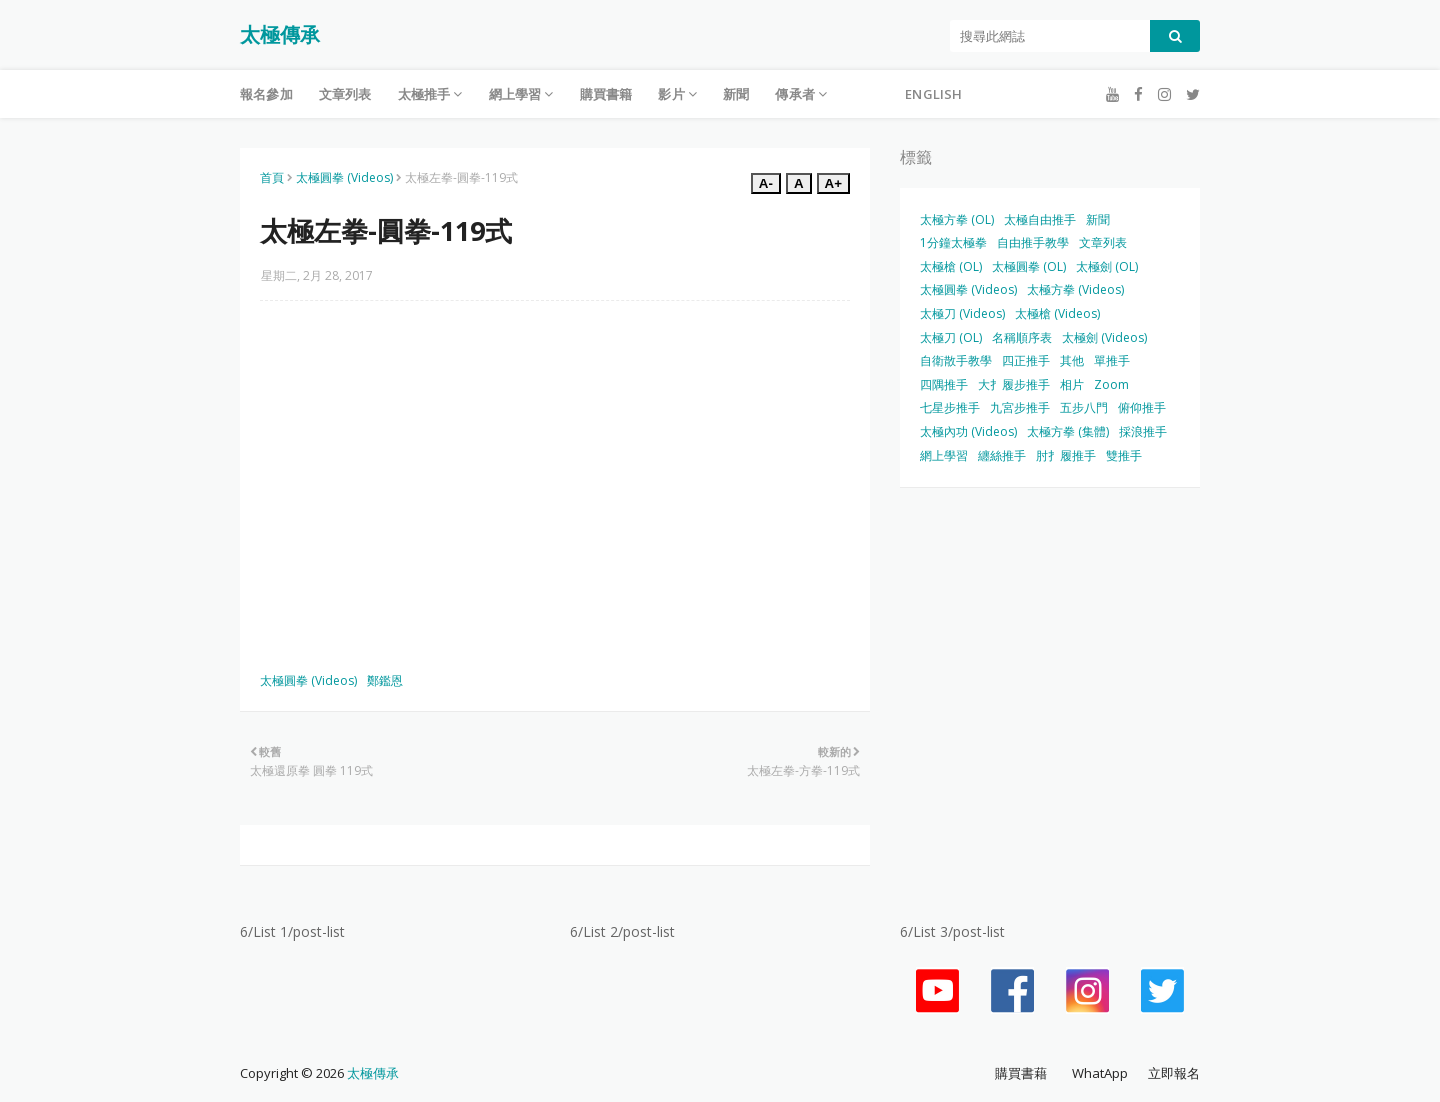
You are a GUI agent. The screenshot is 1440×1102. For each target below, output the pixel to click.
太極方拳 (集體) (1068, 431)
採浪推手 (1143, 431)
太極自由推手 (1040, 219)
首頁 (272, 177)
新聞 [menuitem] (736, 94)
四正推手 (1026, 360)
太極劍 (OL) (1107, 266)
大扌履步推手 (1014, 384)
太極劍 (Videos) (1104, 337)
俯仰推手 (1142, 407)
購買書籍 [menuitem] (606, 94)
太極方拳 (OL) (957, 219)
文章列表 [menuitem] (345, 94)
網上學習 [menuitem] (515, 94)
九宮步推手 (1020, 407)
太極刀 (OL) (951, 337)
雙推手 (1124, 455)
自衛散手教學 (956, 360)
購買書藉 (1021, 1073)
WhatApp (1100, 1073)
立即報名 (1174, 1073)
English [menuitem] (933, 94)
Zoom (1111, 384)
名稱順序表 (1022, 337)
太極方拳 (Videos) (1075, 289)
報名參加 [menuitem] (266, 94)
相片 (1072, 384)
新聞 (1098, 219)
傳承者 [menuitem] (795, 94)
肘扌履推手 (1066, 455)
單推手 (1112, 360)
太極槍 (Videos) (1057, 313)
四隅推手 (944, 384)
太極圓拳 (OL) (1029, 266)
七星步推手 (950, 407)
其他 (1072, 360)
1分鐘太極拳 (953, 242)
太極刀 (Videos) (962, 313)
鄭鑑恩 (385, 680)
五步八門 (1084, 407)
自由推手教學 (1033, 242)
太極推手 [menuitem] (424, 94)
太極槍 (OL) (951, 266)
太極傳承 (280, 34)
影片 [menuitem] (671, 94)
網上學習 (944, 455)
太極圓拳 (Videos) (344, 177)
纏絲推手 (1002, 455)
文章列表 (1103, 242)
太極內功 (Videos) (968, 431)
